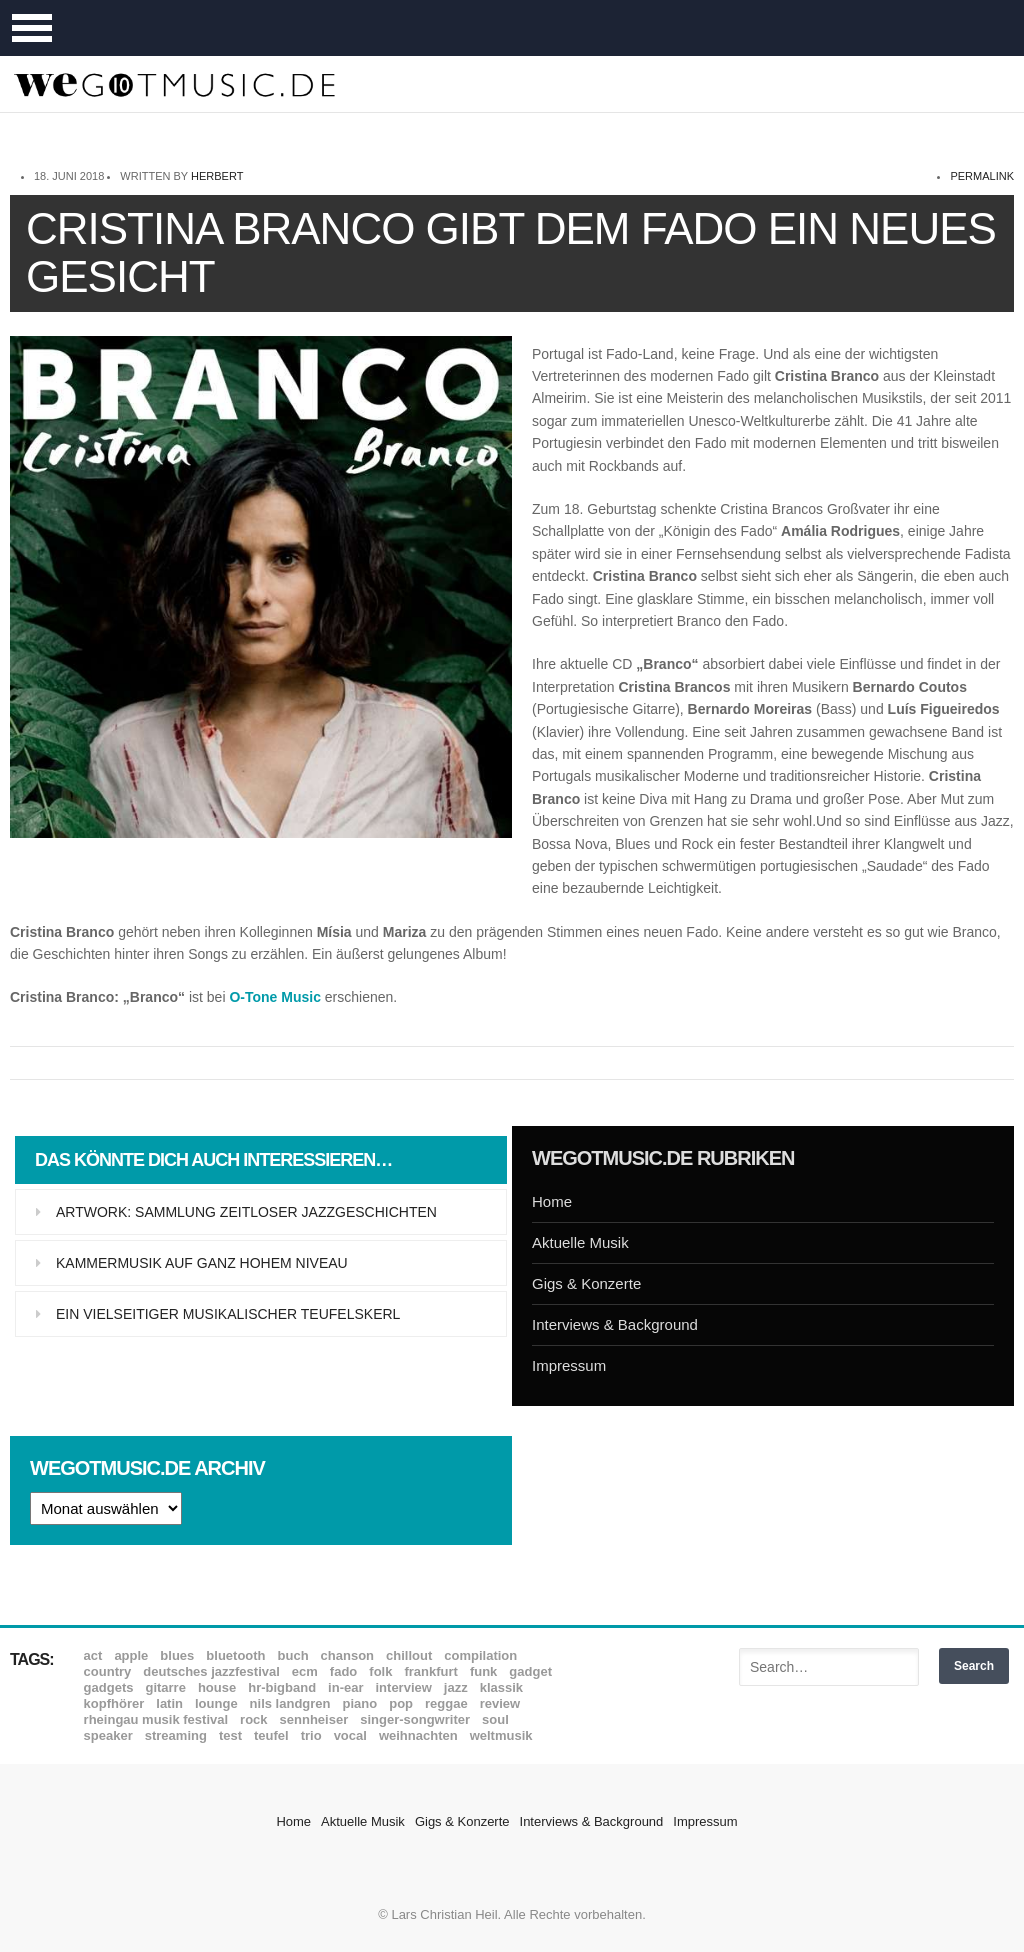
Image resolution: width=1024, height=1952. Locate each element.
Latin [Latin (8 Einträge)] (169, 1703)
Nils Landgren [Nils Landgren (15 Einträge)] (290, 1703)
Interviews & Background (615, 1324)
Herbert (217, 176)
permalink (982, 176)
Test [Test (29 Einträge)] (230, 1735)
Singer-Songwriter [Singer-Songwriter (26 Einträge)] (415, 1719)
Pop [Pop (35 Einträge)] (401, 1703)
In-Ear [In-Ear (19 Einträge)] (345, 1687)
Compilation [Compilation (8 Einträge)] (480, 1655)
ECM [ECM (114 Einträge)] (305, 1671)
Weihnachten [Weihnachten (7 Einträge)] (418, 1735)
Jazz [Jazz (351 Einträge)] (456, 1687)
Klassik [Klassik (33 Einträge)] (501, 1687)
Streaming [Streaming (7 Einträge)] (176, 1735)
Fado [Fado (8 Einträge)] (343, 1671)
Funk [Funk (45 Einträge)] (483, 1671)
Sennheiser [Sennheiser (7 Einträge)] (314, 1719)
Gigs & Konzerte (586, 1283)
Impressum (569, 1365)
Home (552, 1201)
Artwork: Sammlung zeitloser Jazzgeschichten (246, 1212)
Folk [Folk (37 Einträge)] (380, 1671)
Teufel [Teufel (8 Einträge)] (271, 1735)
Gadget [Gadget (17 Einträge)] (530, 1671)
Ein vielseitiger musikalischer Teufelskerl (228, 1314)
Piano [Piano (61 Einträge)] (360, 1703)
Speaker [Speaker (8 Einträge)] (108, 1735)
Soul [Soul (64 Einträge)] (495, 1719)
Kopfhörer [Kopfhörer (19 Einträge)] (114, 1703)
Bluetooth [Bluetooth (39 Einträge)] (235, 1655)
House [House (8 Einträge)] (217, 1687)
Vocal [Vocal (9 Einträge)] (350, 1735)
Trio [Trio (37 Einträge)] (311, 1735)
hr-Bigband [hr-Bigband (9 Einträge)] (282, 1687)
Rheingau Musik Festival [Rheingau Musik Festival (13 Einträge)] (156, 1719)
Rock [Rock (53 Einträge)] (253, 1719)
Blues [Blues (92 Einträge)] (177, 1655)
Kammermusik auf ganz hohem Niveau (202, 1263)
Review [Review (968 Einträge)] (500, 1703)
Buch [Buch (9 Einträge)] (293, 1655)
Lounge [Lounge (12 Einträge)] (216, 1703)
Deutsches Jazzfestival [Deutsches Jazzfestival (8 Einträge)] (211, 1671)
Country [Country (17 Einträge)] (108, 1671)
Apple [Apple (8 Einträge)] (131, 1655)
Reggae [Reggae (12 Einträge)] (446, 1703)
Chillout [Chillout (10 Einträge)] (409, 1655)
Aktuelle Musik (580, 1242)
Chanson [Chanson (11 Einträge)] (347, 1655)
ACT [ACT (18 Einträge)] (93, 1655)
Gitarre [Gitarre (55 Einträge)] (165, 1687)
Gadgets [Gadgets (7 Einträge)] (109, 1687)
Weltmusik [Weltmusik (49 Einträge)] (501, 1735)
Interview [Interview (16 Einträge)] (404, 1687)
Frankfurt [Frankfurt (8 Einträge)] (430, 1671)
